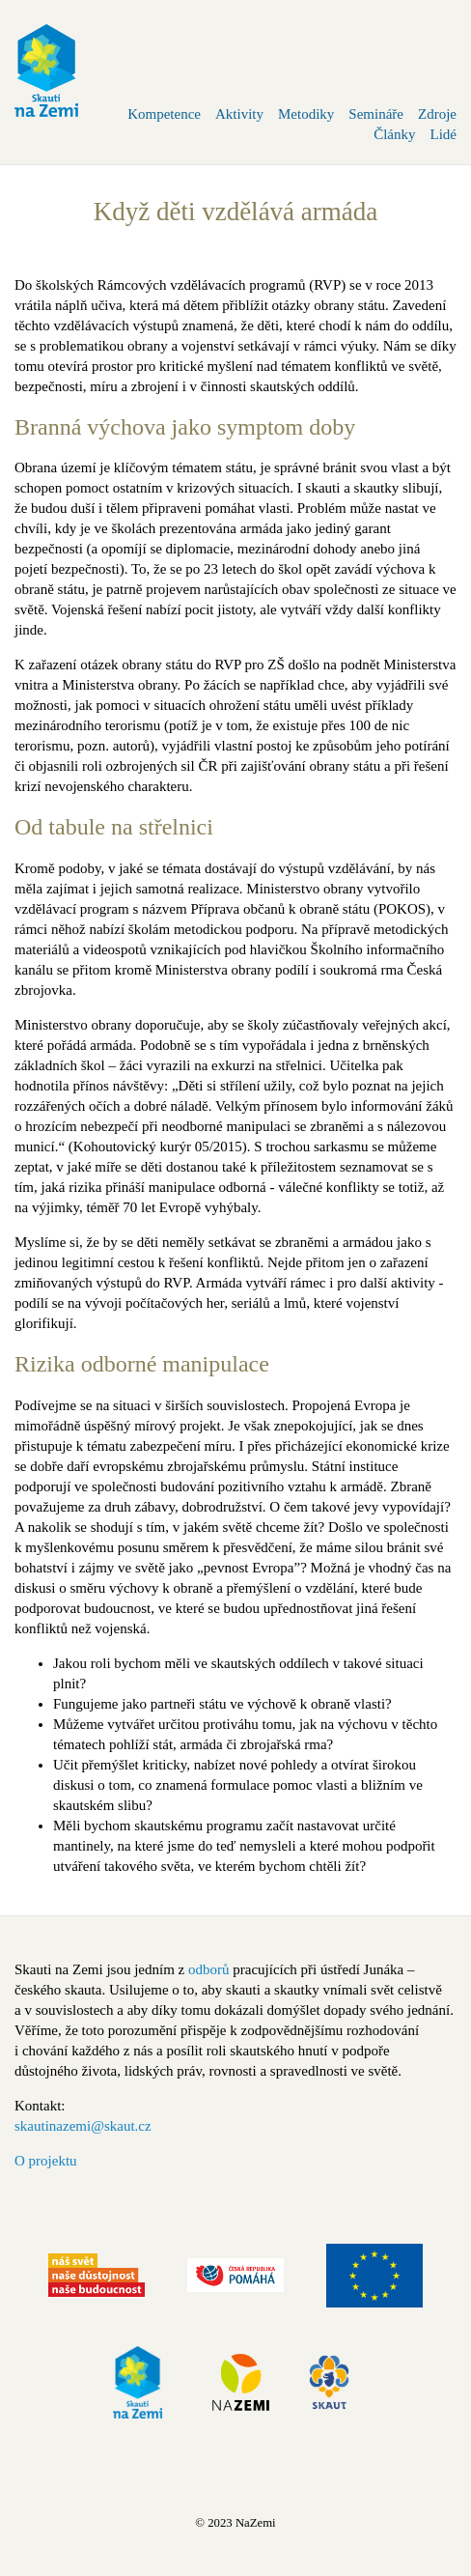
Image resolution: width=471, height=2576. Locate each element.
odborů (209, 1969)
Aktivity (239, 114)
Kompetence (164, 114)
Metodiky (306, 114)
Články (394, 134)
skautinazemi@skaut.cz (83, 2126)
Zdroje (437, 114)
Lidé (443, 134)
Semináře (375, 114)
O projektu (45, 2160)
